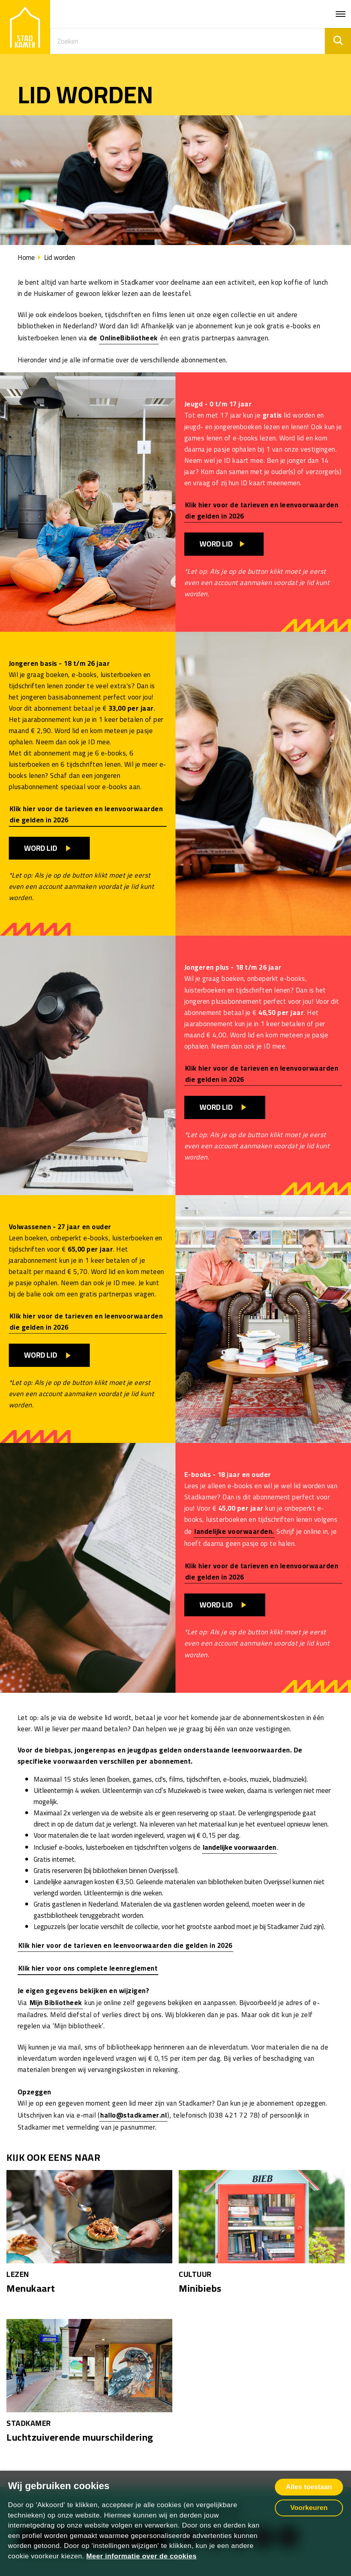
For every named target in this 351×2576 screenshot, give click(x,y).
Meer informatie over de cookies (141, 2556)
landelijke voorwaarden (239, 1847)
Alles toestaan (309, 2487)
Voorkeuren (308, 2508)
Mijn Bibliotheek (56, 2002)
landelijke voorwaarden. (234, 1531)
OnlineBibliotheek (129, 338)
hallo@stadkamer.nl (133, 2115)
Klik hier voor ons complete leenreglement (88, 1968)
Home (26, 257)
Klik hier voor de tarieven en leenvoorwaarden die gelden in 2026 (262, 510)
